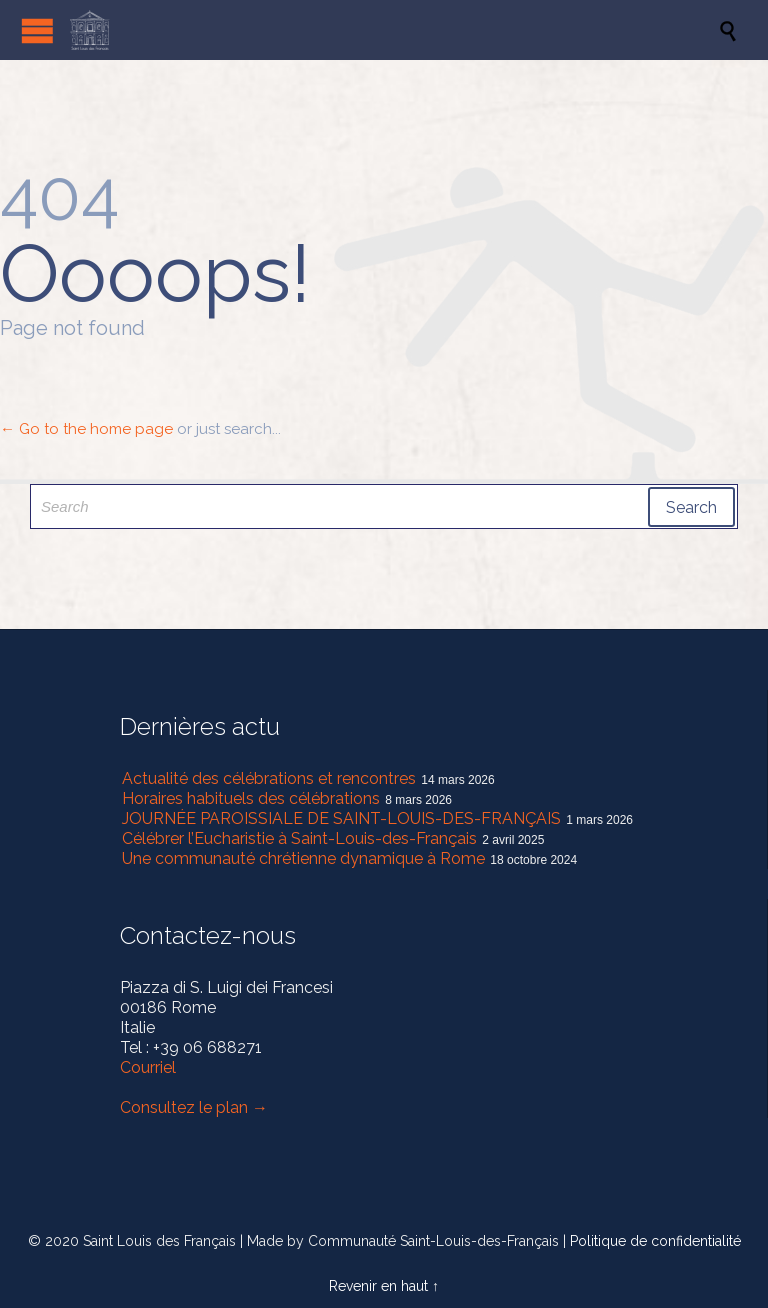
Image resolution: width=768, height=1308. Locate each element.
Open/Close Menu (37, 30)
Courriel (148, 1067)
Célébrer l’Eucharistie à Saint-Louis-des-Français (299, 838)
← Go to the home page (86, 429)
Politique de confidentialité (655, 1241)
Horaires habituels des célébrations (251, 798)
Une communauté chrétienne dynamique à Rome (303, 858)
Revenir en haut (378, 1286)
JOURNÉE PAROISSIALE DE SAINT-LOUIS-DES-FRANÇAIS (341, 818)
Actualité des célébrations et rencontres (269, 778)
